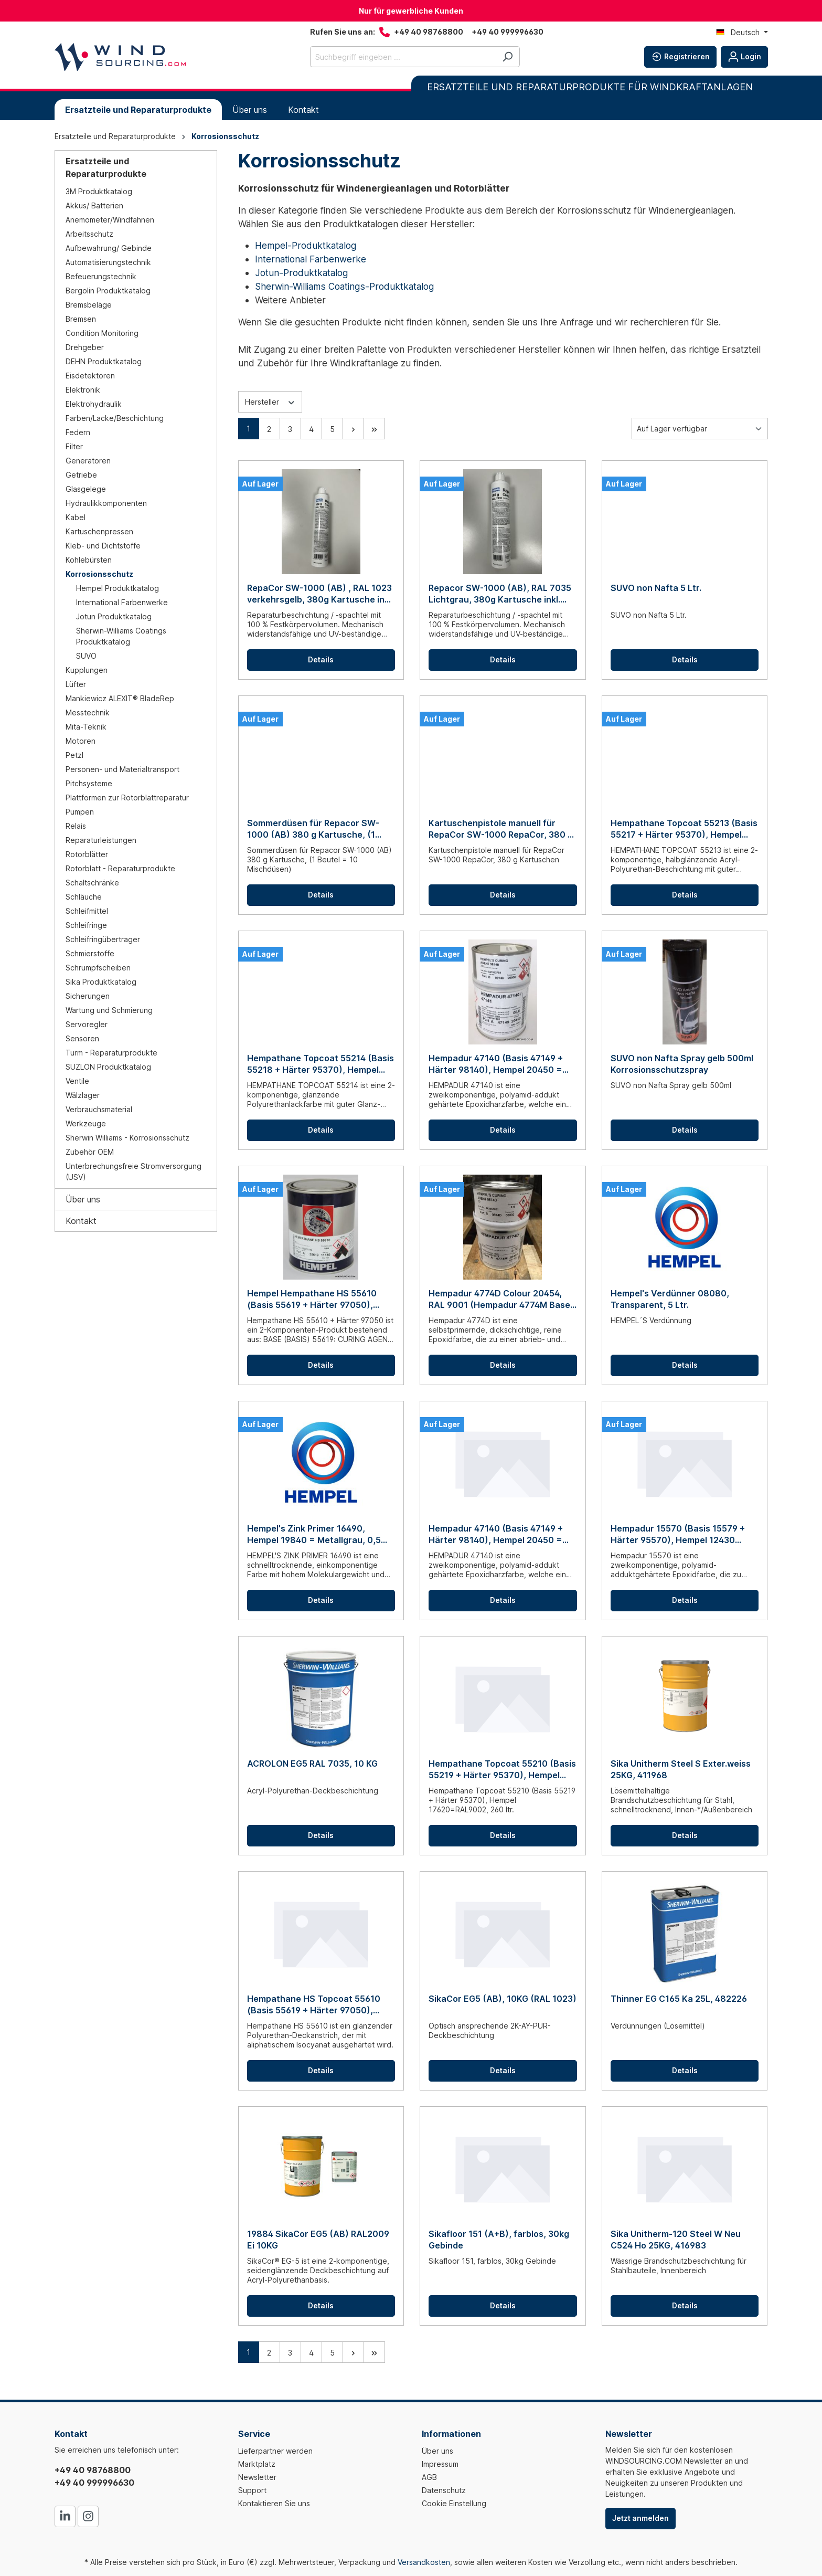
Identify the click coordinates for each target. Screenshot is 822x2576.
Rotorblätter (87, 854)
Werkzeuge (86, 1123)
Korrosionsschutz (99, 573)
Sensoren (82, 1038)
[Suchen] (507, 56)
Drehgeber (85, 347)
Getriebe (81, 474)
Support (252, 2490)
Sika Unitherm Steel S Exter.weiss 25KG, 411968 (681, 1769)
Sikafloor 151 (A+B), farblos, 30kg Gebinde (499, 2240)
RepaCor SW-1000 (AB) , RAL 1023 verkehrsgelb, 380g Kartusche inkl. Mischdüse (320, 594)
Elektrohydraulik (94, 403)
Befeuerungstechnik (101, 276)
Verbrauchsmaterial (99, 1109)
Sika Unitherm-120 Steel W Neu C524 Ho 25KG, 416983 (676, 2240)
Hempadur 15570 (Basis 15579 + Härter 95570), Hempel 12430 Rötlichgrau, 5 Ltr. (678, 1534)
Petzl (74, 755)
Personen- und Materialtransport (122, 769)
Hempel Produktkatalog (117, 588)
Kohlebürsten (89, 559)
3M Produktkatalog (99, 191)
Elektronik (83, 389)
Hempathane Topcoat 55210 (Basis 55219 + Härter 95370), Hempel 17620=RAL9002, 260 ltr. (502, 1769)
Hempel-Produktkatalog (305, 245)
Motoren (80, 740)
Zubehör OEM (90, 1151)
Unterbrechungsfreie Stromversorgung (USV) (133, 1171)
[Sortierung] (700, 428)
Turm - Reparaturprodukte (111, 1052)
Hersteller (270, 401)
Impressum (440, 2463)
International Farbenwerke (122, 602)
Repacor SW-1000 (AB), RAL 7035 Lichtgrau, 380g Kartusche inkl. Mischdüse (500, 594)
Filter (74, 446)
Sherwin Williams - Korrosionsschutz (127, 1137)
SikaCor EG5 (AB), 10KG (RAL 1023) (503, 1998)
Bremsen (81, 318)
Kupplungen (87, 670)
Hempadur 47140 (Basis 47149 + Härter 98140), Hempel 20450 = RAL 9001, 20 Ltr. (496, 1534)
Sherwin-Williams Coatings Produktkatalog (121, 636)
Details (321, 659)
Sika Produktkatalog (101, 981)
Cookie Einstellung (454, 2503)
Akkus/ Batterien (94, 205)
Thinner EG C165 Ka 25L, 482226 (679, 1998)
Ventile (77, 1080)
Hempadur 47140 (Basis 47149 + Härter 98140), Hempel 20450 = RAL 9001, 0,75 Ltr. (496, 1064)
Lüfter (76, 684)
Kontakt (81, 1221)
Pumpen (80, 811)
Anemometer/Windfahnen (110, 219)
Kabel (76, 517)
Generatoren (88, 460)
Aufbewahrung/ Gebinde (109, 248)
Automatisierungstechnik (108, 262)
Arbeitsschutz (89, 233)
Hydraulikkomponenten (106, 503)
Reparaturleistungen (101, 840)
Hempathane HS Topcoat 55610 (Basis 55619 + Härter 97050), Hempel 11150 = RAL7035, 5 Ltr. (313, 2004)
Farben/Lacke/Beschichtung (115, 418)
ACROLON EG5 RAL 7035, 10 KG (312, 1763)
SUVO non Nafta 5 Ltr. (656, 588)
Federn (78, 432)
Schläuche (84, 896)
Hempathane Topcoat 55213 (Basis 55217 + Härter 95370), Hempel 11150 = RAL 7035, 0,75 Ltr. (684, 829)
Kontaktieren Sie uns (274, 2503)
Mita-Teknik (86, 726)
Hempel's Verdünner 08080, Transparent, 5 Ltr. (670, 1299)
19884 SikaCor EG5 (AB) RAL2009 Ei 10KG (318, 2240)
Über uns (83, 1199)
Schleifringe (86, 925)
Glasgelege (86, 488)
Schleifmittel (87, 910)
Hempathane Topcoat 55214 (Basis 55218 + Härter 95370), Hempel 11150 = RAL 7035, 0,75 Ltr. (320, 1064)
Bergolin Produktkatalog (108, 290)
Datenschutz (444, 2490)
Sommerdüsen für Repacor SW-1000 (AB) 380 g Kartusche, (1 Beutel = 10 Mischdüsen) (313, 829)
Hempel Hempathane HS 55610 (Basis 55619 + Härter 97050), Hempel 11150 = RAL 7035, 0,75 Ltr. (320, 1299)
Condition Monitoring (102, 333)
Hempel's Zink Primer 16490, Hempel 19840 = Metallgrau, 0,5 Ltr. (314, 1534)
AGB (429, 2477)
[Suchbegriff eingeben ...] (403, 56)
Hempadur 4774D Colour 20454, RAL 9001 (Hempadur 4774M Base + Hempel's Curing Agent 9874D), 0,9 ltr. (499, 1299)
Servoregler (87, 1024)
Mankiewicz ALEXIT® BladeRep (120, 698)
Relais (76, 825)
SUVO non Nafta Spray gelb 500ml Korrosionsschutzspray (682, 1064)
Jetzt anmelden (640, 2518)
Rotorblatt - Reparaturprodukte (120, 868)
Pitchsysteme (89, 783)
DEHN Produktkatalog (104, 361)
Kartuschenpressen (99, 531)
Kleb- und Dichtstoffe (103, 545)
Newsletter (257, 2477)
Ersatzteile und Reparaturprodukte (106, 167)
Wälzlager (83, 1095)
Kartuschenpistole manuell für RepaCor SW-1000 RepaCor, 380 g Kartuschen (501, 829)
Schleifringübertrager (103, 939)
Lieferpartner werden (275, 2450)
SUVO (86, 655)
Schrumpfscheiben (98, 967)
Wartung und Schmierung (109, 1010)
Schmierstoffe (90, 953)
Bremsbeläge (89, 304)
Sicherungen (88, 995)
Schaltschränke (92, 882)
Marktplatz (256, 2463)
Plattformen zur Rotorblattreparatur (127, 797)
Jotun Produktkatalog (114, 616)
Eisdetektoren (90, 375)
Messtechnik (88, 712)
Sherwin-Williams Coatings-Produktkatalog (344, 286)
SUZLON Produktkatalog (108, 1066)
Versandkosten (424, 2562)
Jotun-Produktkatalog (301, 272)
